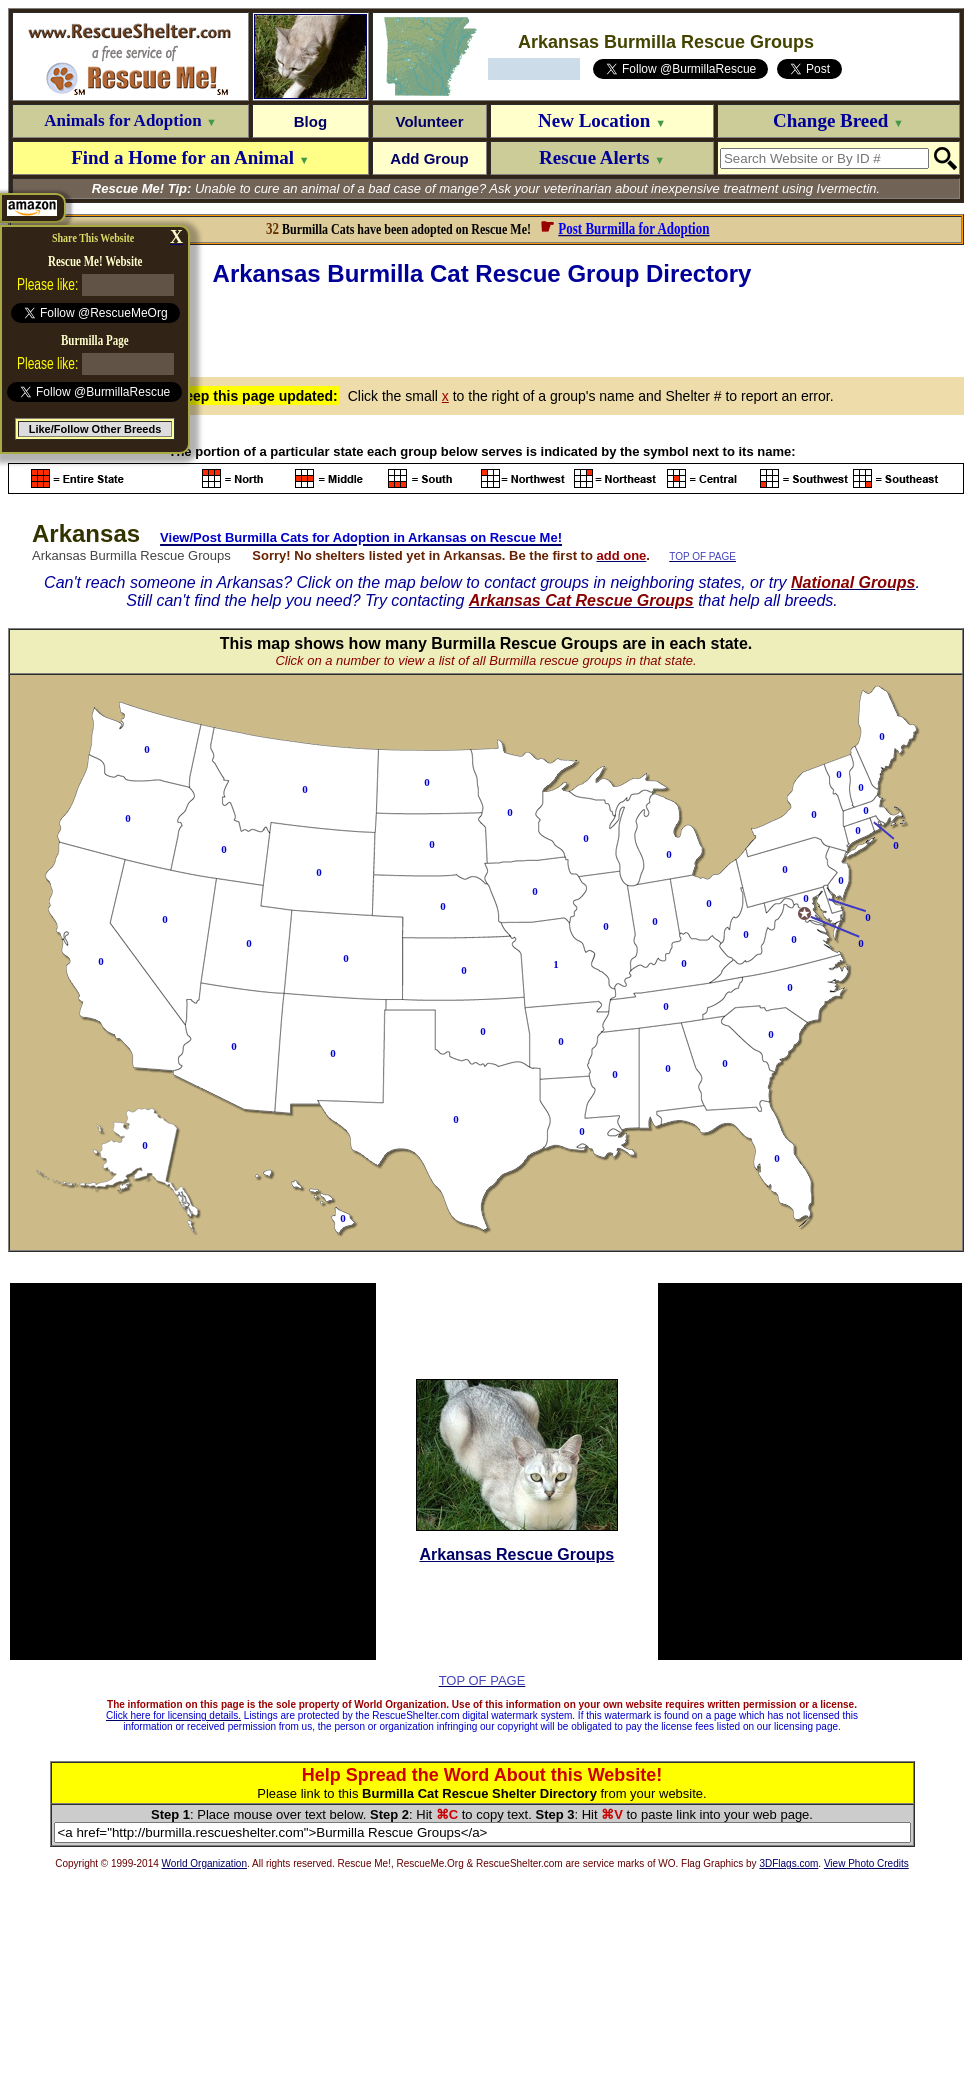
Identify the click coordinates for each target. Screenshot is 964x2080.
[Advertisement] (486, 329)
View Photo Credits (866, 1863)
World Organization (204, 1863)
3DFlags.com (788, 1863)
